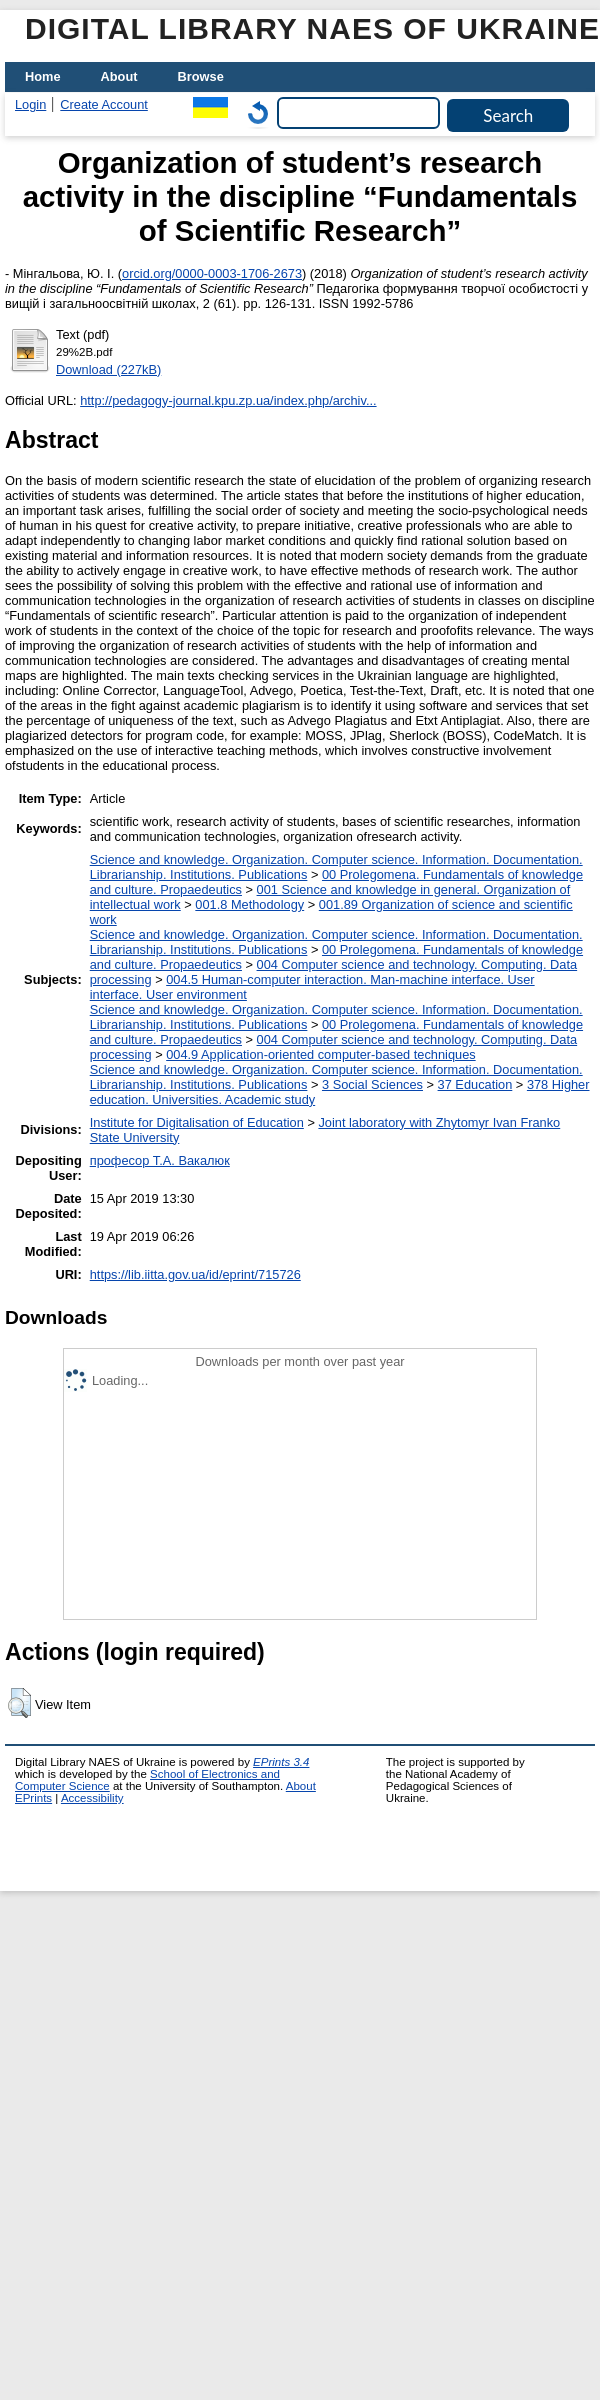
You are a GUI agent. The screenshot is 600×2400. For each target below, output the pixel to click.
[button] (19, 1703)
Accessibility (92, 1798)
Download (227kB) (108, 369)
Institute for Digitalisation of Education (197, 1122)
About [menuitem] (119, 76)
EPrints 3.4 (281, 1762)
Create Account (104, 104)
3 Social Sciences (372, 1084)
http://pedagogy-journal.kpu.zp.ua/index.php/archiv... (228, 400)
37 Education (475, 1084)
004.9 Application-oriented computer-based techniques (320, 1054)
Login (30, 104)
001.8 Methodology (249, 904)
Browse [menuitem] (201, 76)
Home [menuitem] (43, 76)
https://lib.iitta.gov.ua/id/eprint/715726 (195, 1274)
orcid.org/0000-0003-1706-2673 (212, 273)
